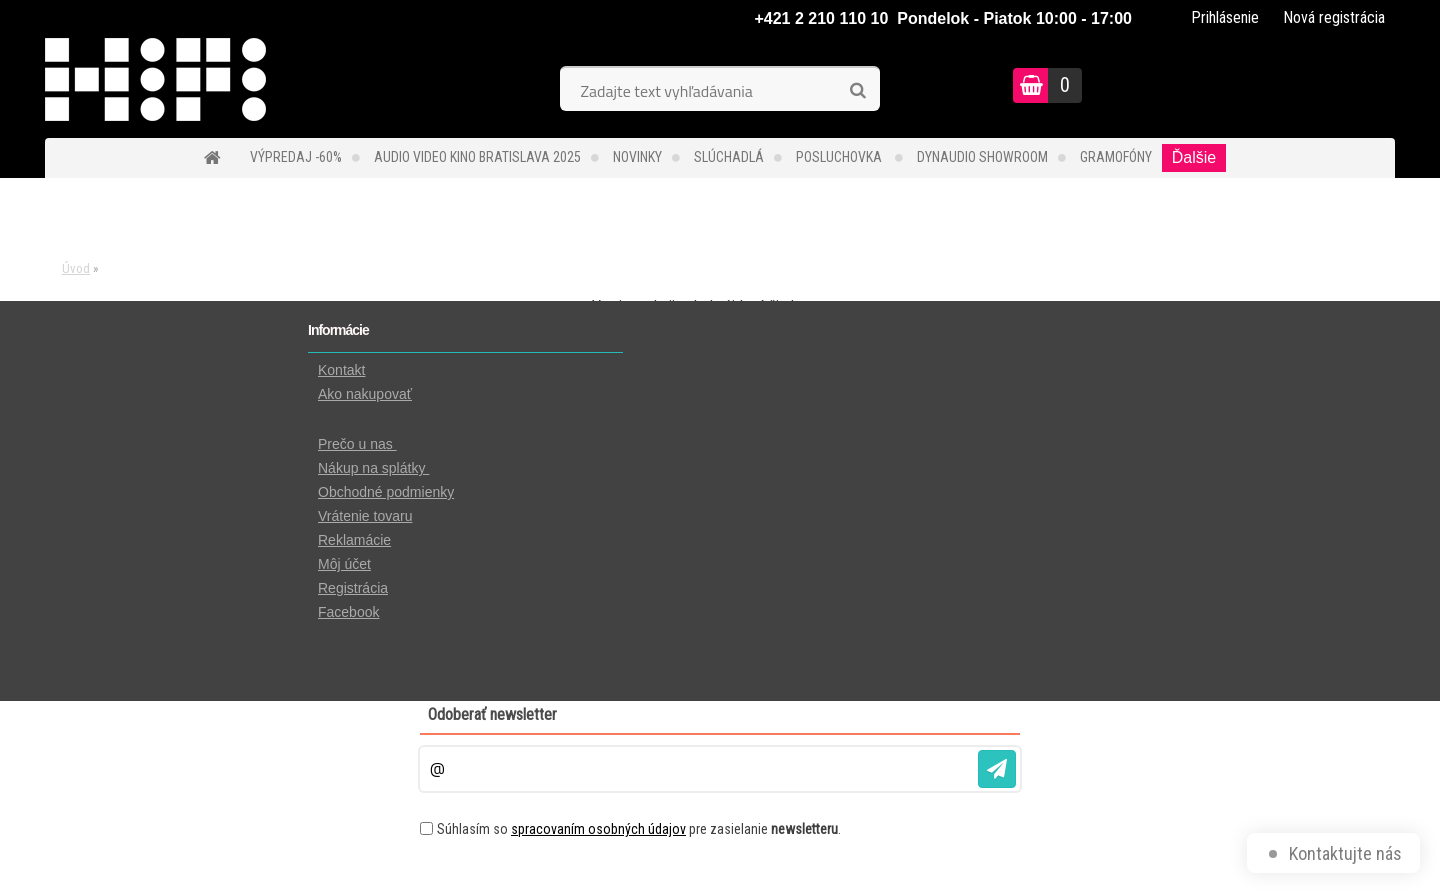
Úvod (76, 268)
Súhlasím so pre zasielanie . (639, 829)
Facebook (348, 612)
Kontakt (341, 370)
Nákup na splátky (373, 468)
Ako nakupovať (365, 394)
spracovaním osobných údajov (598, 829)
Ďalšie (1194, 157)
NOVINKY (637, 157)
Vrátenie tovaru (365, 516)
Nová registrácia (1334, 17)
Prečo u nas (357, 444)
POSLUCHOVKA (840, 157)
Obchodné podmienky (386, 492)
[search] (857, 91)
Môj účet (344, 564)
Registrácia (353, 588)
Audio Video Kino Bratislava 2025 (477, 157)
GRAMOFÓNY (1116, 157)
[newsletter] (997, 769)
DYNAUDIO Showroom (982, 157)
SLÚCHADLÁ (729, 157)
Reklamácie (354, 540)
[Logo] (182, 88)
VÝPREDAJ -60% (296, 157)
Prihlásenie (1225, 17)
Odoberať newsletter (492, 714)
